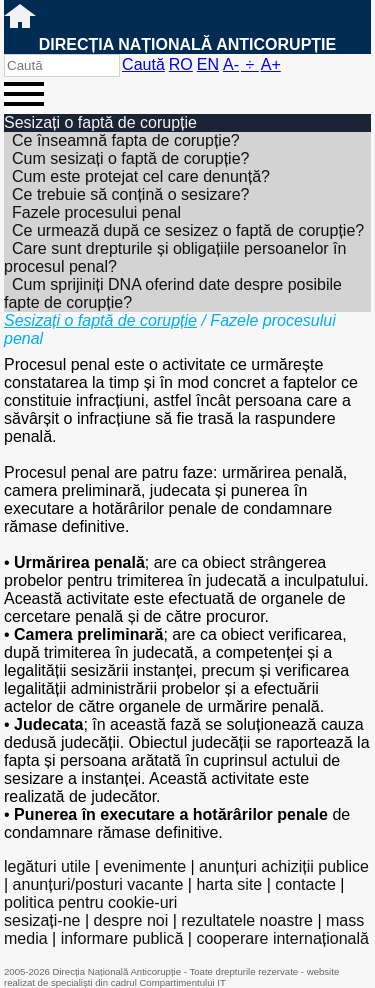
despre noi (131, 920)
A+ (271, 64)
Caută (143, 64)
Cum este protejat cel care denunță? (141, 176)
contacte (305, 884)
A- (231, 64)
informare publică (122, 938)
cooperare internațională (282, 938)
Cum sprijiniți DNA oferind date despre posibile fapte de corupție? (173, 293)
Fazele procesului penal (96, 212)
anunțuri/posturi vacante (98, 884)
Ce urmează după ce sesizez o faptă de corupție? (188, 230)
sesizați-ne (42, 920)
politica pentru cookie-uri (90, 902)
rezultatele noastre (247, 920)
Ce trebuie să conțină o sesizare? (130, 194)
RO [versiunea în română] (181, 64)
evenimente (144, 866)
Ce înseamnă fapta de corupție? (126, 140)
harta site (229, 884)
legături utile (47, 866)
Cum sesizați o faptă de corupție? (130, 158)
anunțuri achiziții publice (284, 866)
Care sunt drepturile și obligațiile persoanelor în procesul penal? (175, 257)
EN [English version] (208, 64)
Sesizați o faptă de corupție (100, 320)
